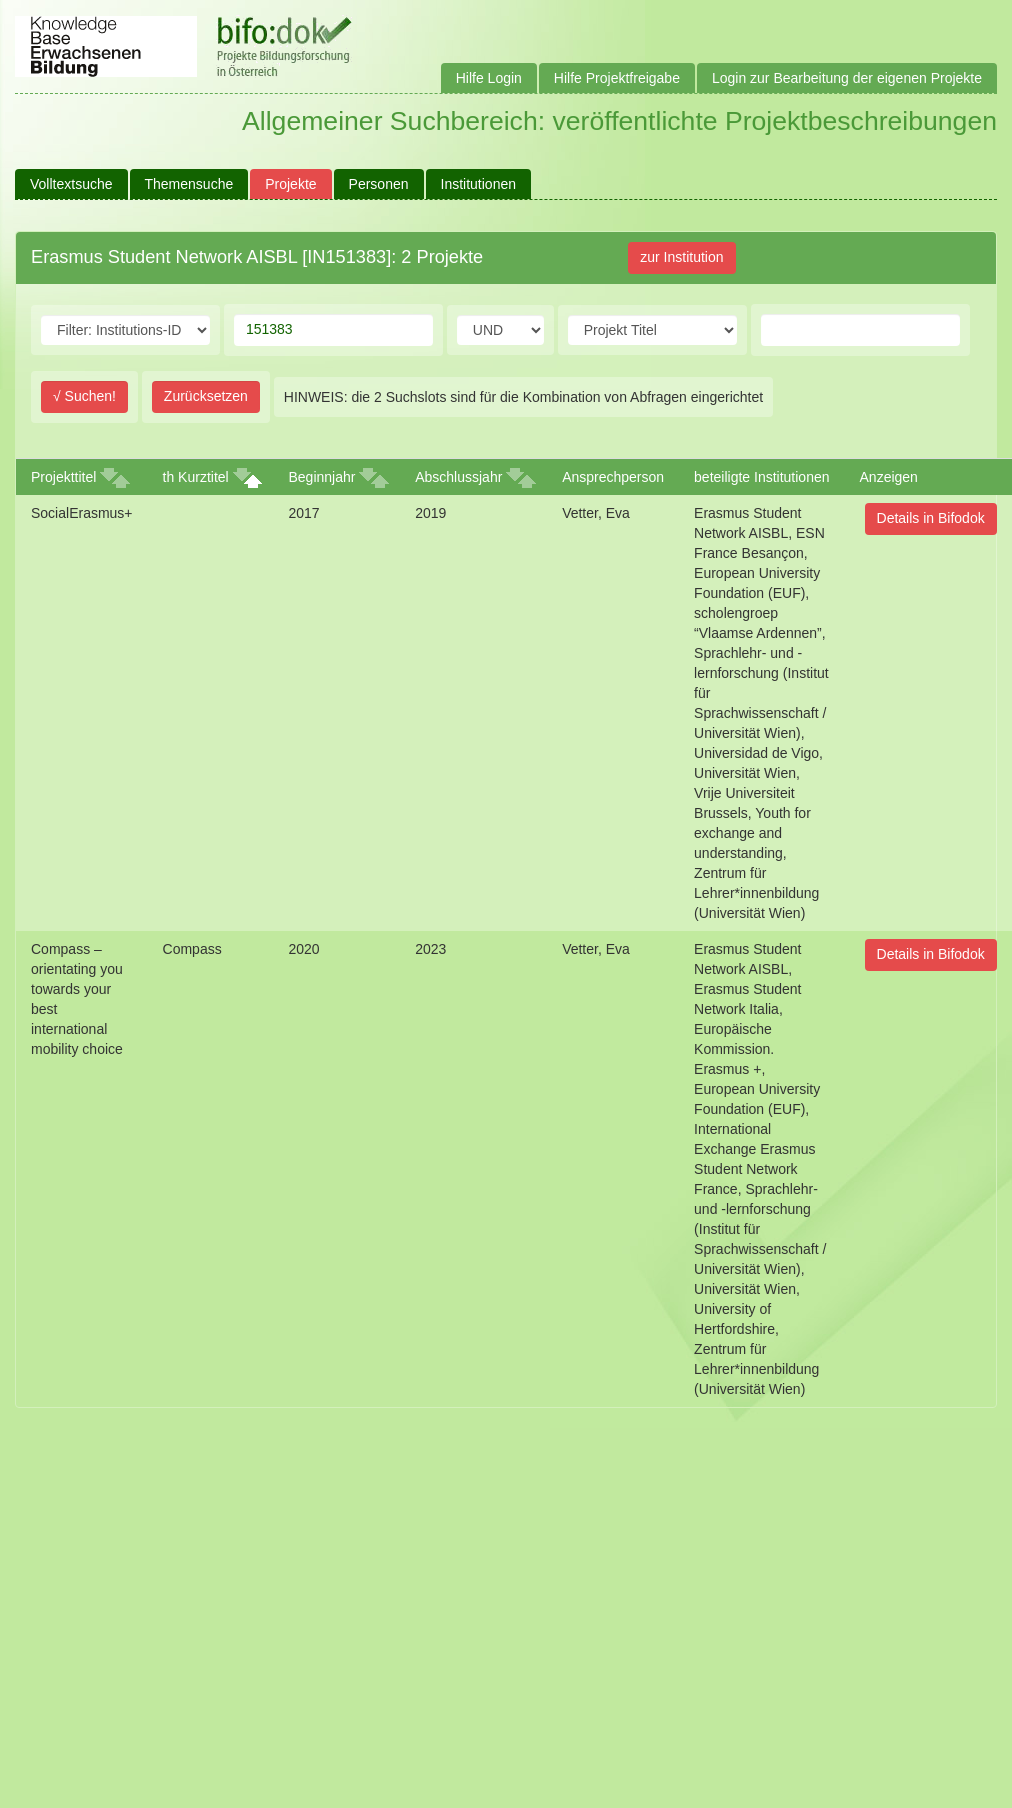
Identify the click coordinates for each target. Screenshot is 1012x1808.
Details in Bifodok (931, 518)
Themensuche (189, 184)
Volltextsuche (71, 184)
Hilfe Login (489, 78)
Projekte (290, 184)
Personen (379, 184)
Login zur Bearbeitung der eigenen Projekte (847, 78)
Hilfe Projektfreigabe (617, 78)
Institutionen (479, 184)
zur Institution (681, 257)
